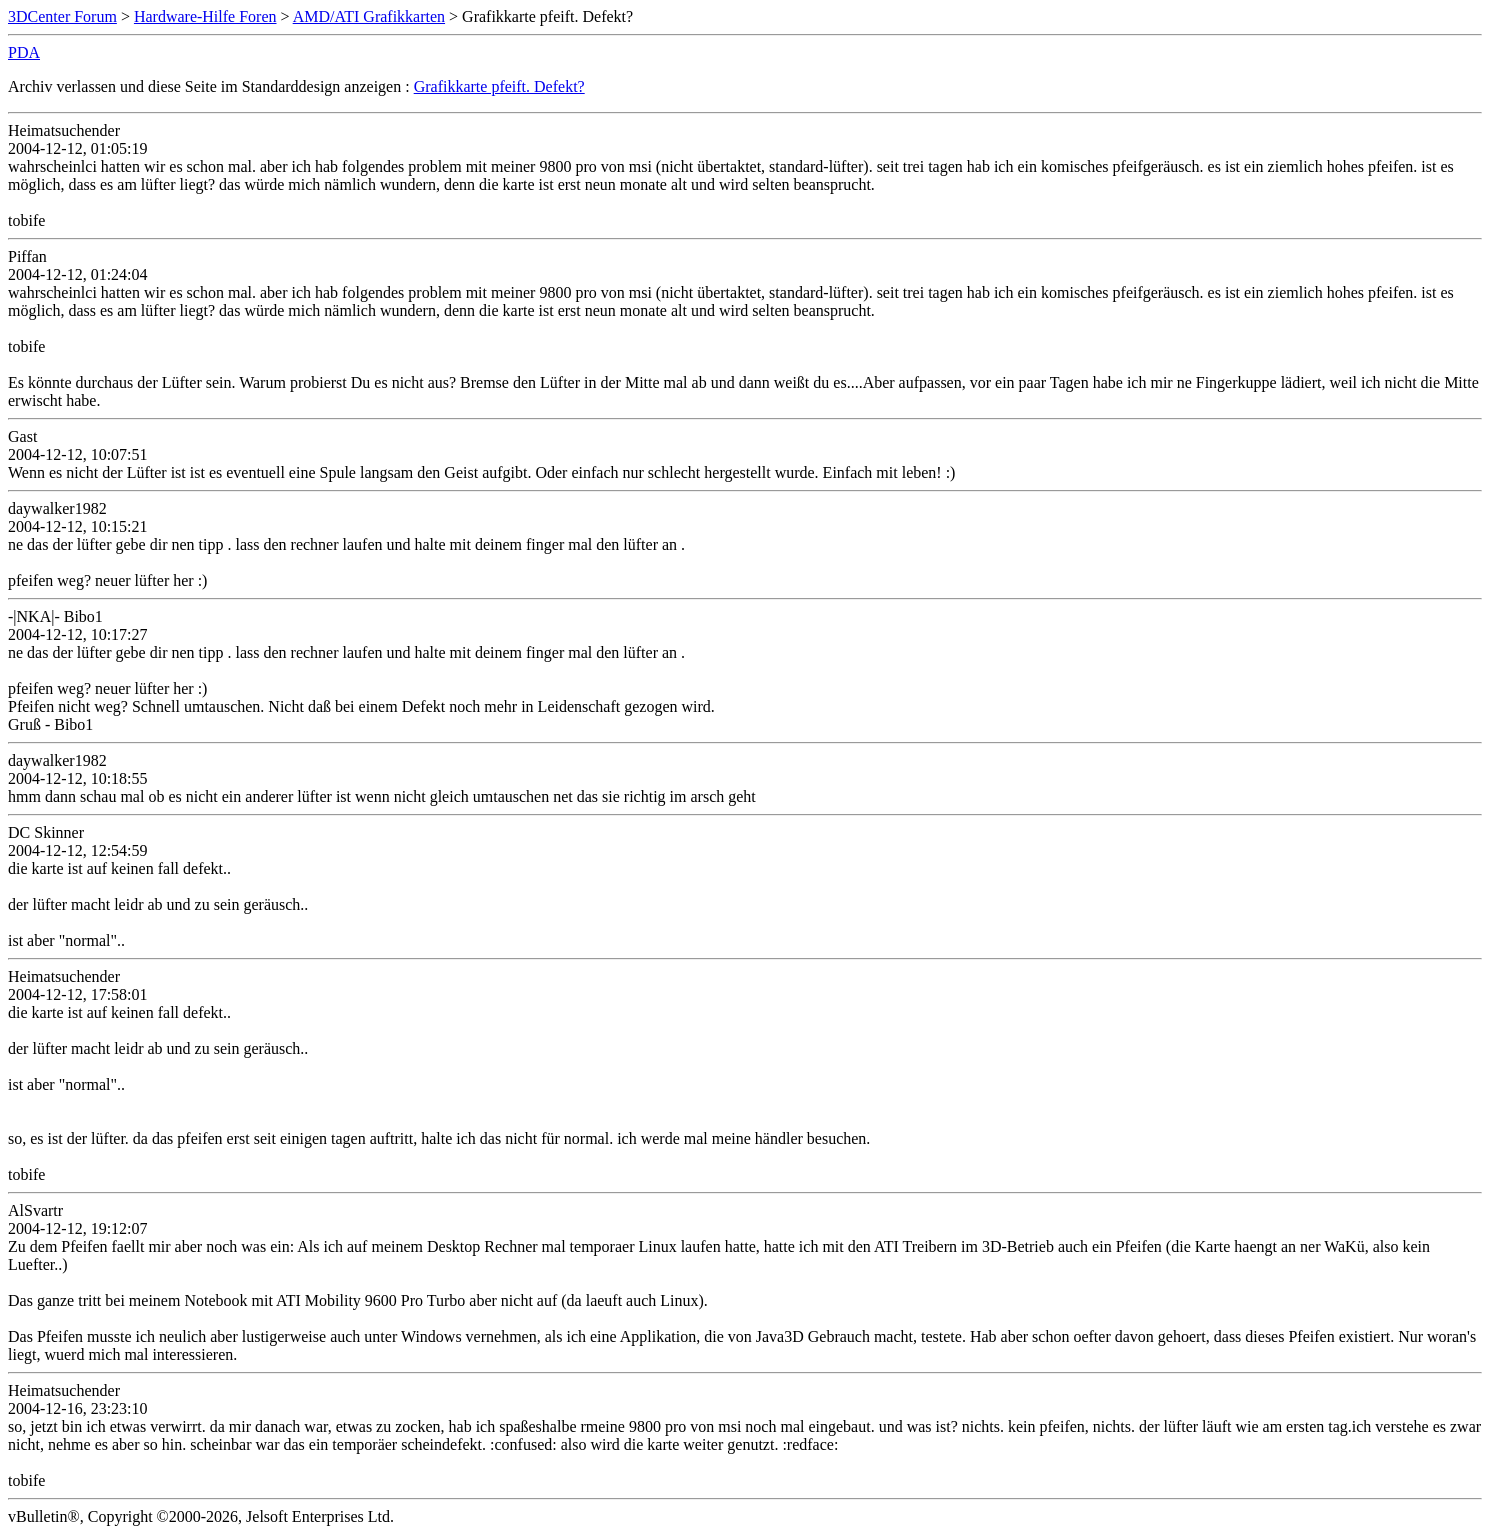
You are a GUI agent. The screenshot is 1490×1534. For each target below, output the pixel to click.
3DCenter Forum (62, 16)
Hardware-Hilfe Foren (205, 16)
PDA (24, 52)
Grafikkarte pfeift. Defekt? (499, 86)
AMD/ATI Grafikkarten (369, 16)
